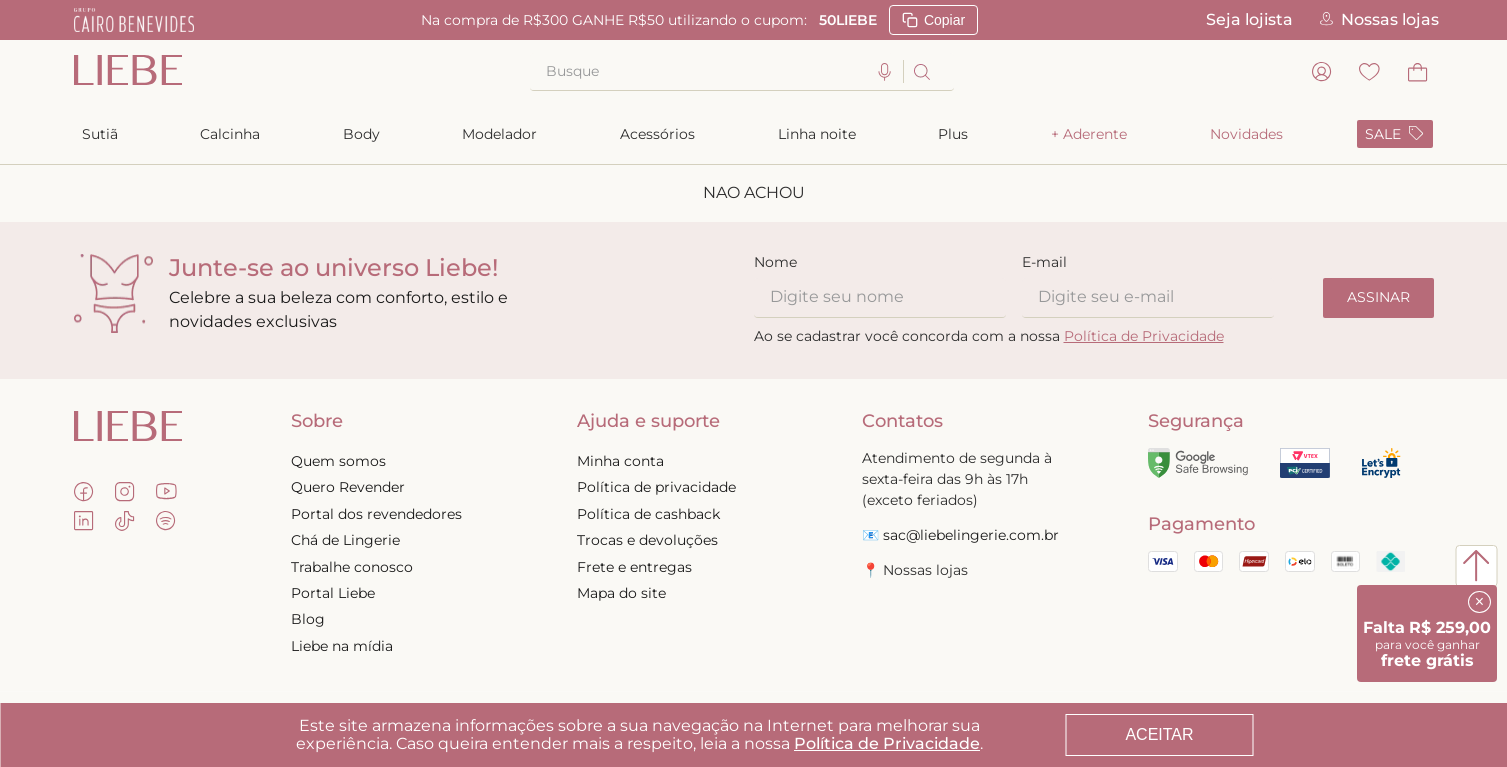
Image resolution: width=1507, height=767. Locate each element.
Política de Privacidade (887, 743)
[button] (885, 72)
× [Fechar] (1479, 601)
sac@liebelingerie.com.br (971, 535)
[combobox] (742, 72)
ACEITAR (1159, 734)
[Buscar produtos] (920, 71)
